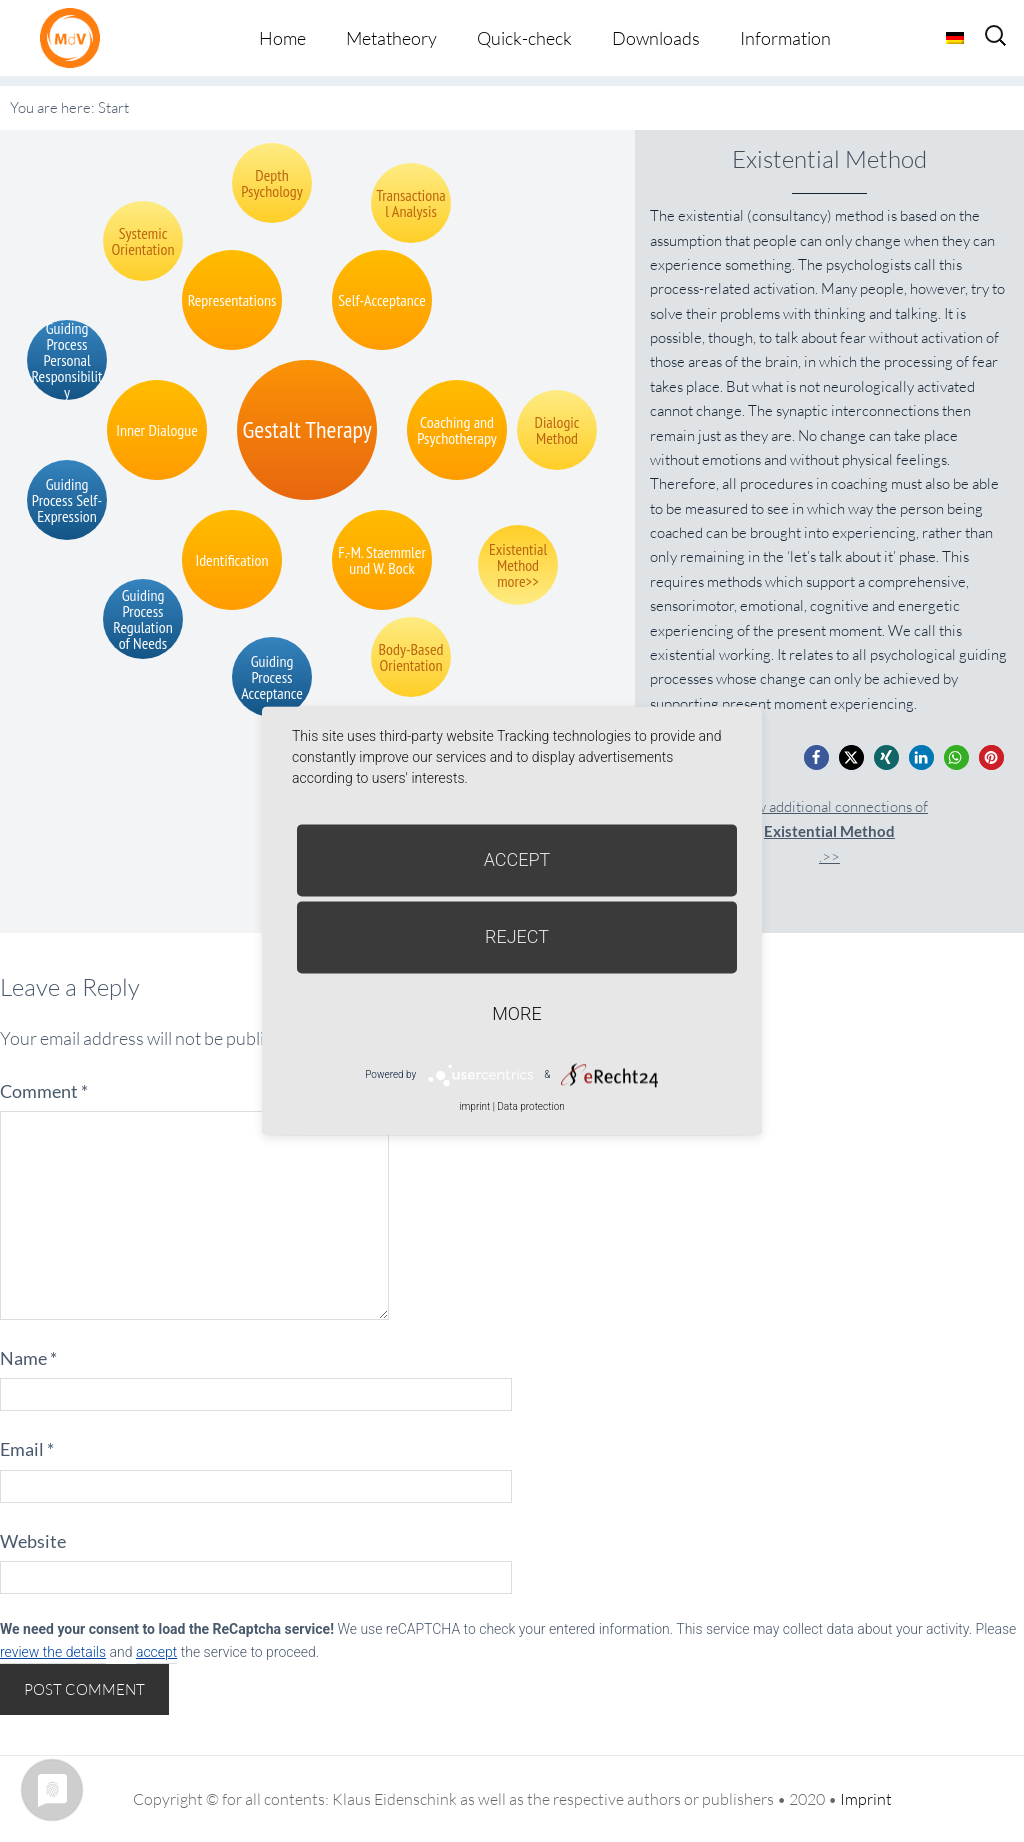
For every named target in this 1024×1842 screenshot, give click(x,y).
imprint (474, 1106)
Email (27, 1449)
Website (33, 1541)
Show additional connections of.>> (829, 831)
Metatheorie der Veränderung (75, 37)
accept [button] (156, 1652)
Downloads (656, 38)
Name (28, 1358)
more (516, 1013)
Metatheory (391, 38)
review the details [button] (53, 1652)
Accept (517, 859)
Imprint (866, 1799)
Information (785, 38)
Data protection (530, 1106)
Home (282, 38)
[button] (816, 757)
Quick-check (524, 38)
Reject (517, 936)
